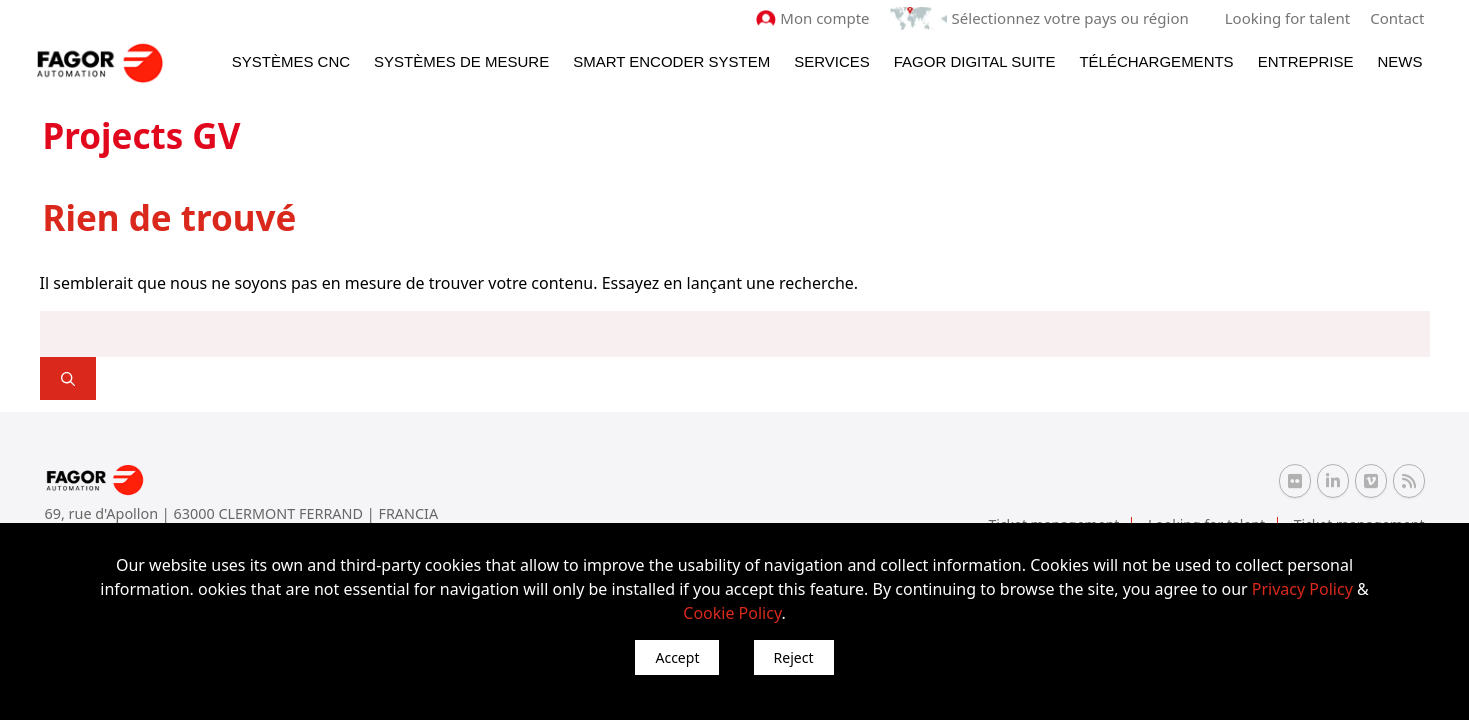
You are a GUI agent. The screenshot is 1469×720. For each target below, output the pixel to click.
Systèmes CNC (291, 61)
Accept (677, 657)
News (1400, 61)
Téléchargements (1156, 61)
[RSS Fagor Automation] (1409, 481)
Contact (1397, 18)
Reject (794, 657)
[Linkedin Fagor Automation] (1333, 481)
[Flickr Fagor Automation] (1295, 481)
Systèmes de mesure (461, 61)
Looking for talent (1287, 18)
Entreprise (1306, 61)
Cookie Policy (732, 613)
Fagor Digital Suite (975, 61)
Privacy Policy (1302, 589)
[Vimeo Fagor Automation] (1371, 481)
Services (832, 61)
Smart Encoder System (671, 61)
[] (68, 378)
